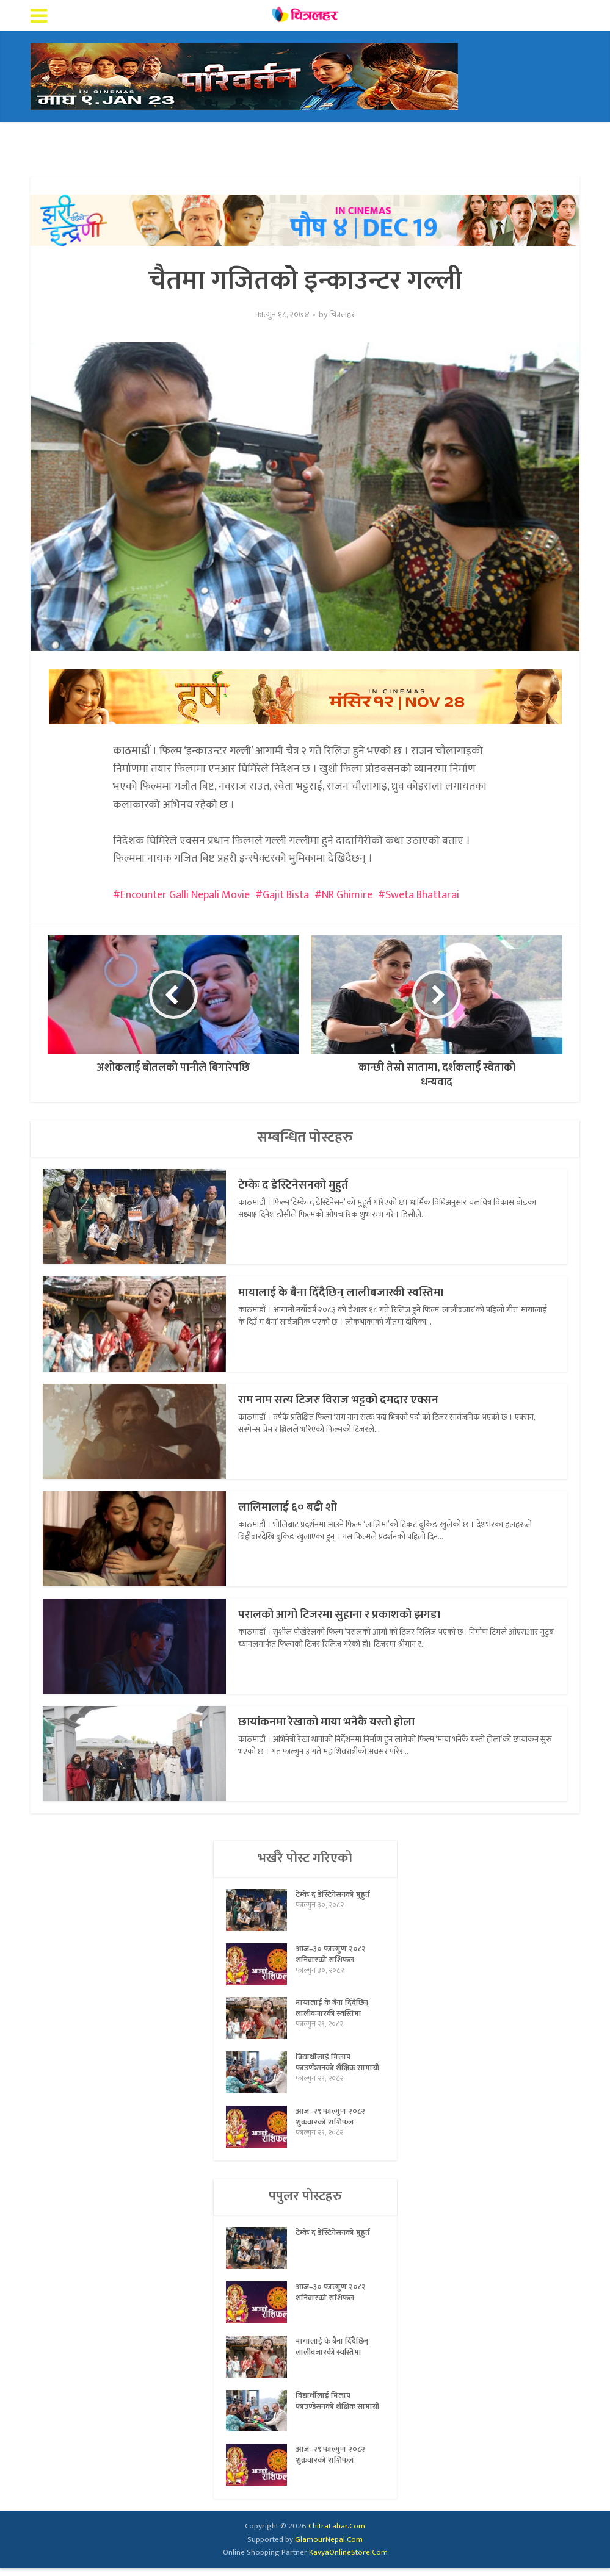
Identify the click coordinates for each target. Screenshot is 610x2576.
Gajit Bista (286, 895)
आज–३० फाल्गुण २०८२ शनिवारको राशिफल (333, 1958)
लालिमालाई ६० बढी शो (295, 1506)
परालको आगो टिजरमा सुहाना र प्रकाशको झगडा (356, 1614)
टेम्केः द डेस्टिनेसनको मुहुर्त (302, 1184)
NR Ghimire (347, 895)
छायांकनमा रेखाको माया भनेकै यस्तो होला (340, 1721)
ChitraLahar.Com (336, 2534)
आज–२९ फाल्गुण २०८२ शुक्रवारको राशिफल (332, 2128)
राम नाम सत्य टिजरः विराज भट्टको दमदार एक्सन (354, 1399)
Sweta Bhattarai (422, 895)
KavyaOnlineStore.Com (348, 2560)
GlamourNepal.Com (329, 2546)
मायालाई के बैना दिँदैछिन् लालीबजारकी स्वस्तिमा (357, 1292)
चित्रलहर (342, 314)
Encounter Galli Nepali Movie (185, 895)
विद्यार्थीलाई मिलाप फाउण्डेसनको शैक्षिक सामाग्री (328, 2072)
